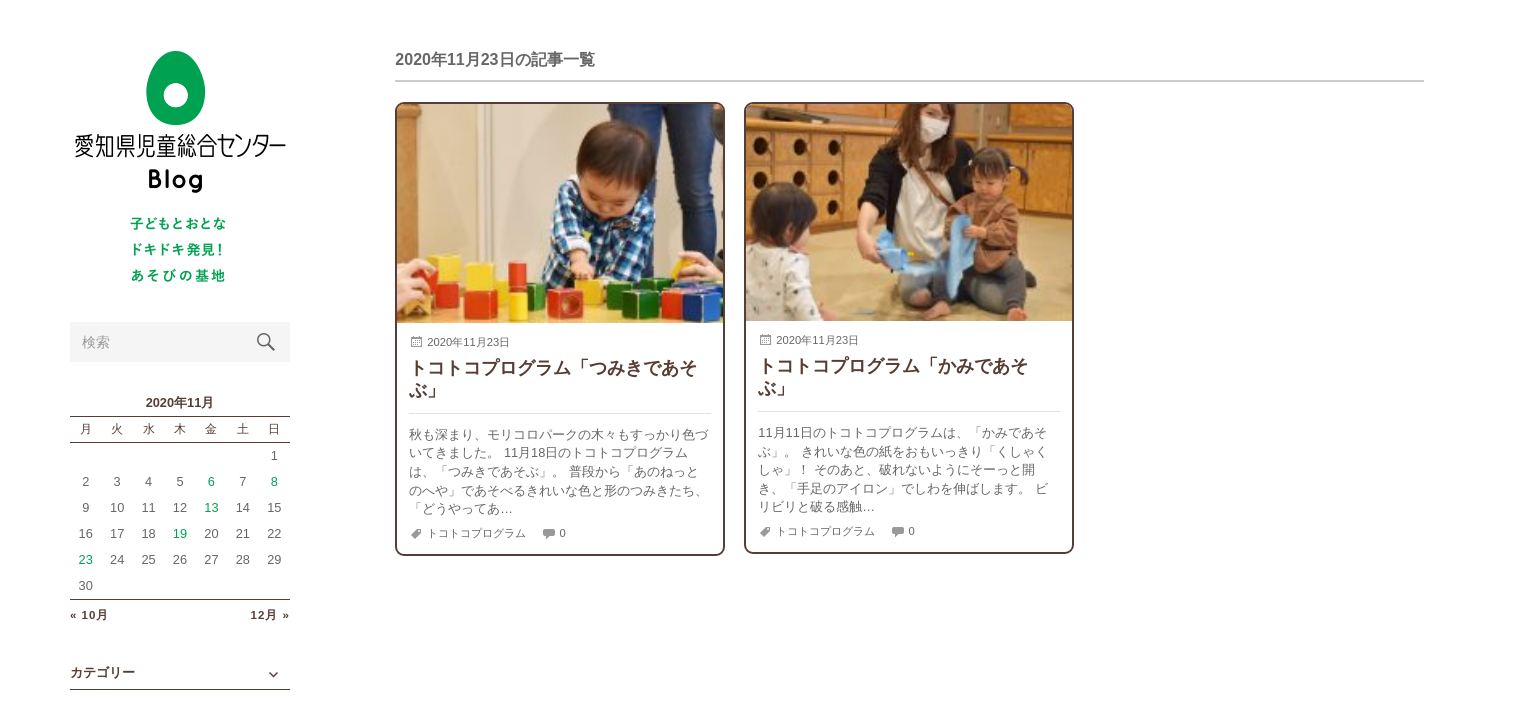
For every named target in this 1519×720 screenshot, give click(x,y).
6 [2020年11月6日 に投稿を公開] (211, 481)
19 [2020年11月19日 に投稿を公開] (180, 533)
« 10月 (89, 615)
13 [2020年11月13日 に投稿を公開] (211, 507)
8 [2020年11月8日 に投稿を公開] (274, 481)
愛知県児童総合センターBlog (180, 122)
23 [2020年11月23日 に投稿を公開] (86, 559)
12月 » (270, 615)
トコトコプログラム (476, 533)
